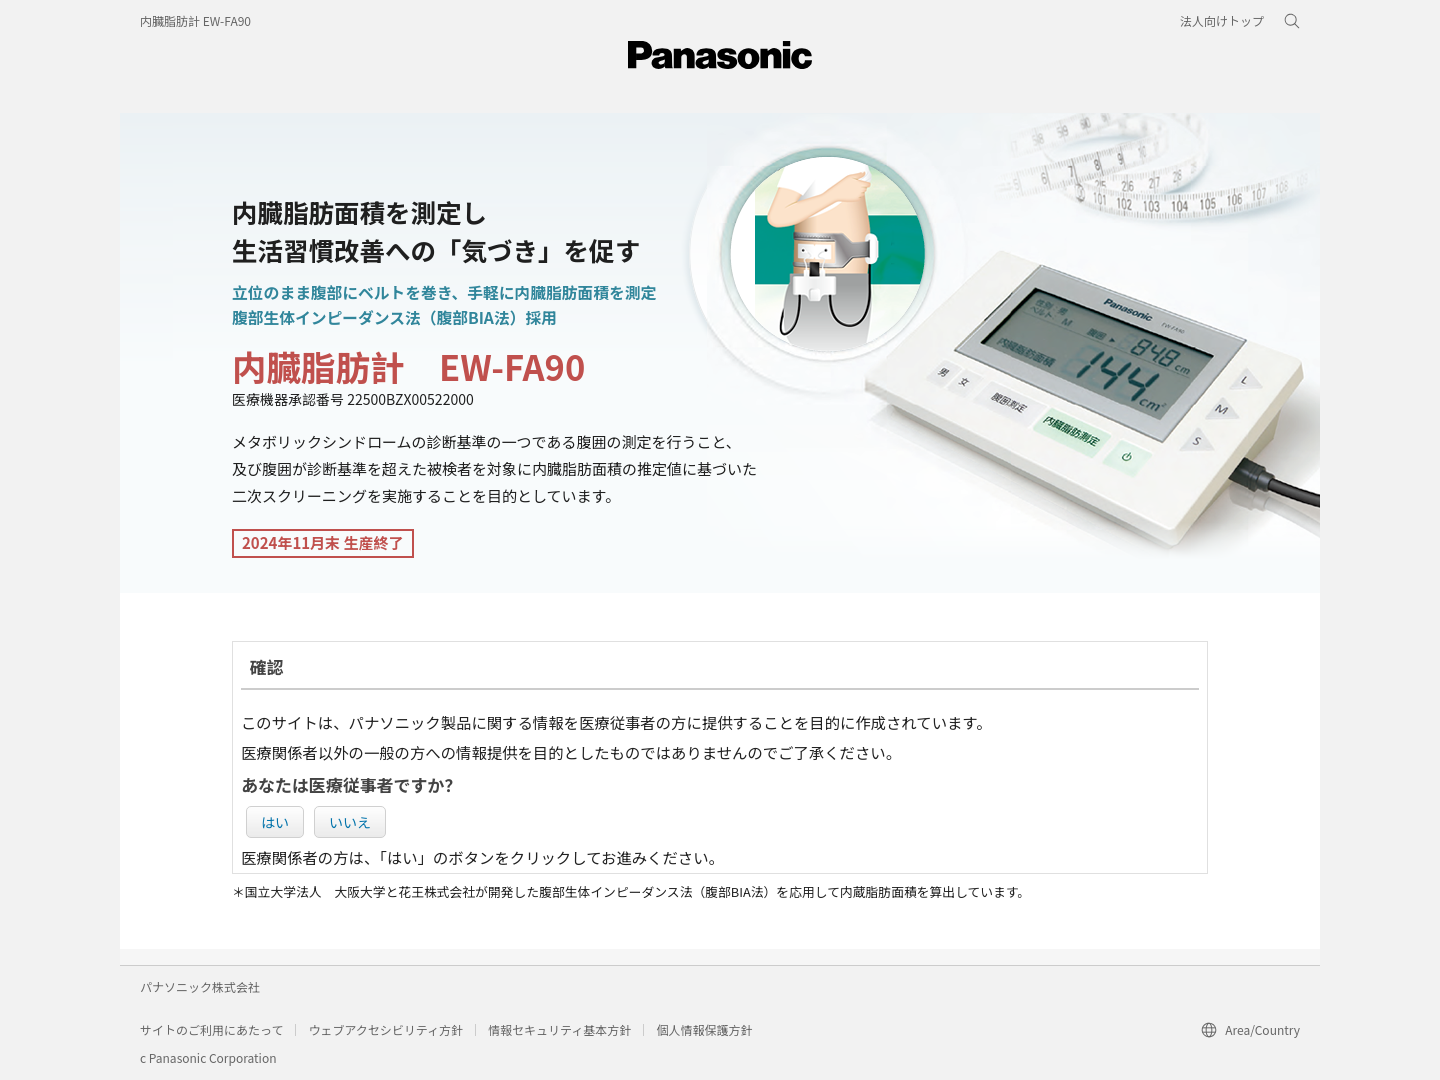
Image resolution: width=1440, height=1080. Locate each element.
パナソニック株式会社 (200, 986)
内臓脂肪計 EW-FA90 (195, 20)
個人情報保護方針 (704, 1029)
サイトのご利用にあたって (211, 1029)
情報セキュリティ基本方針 (559, 1029)
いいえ (350, 822)
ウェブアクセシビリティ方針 (385, 1029)
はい (275, 822)
